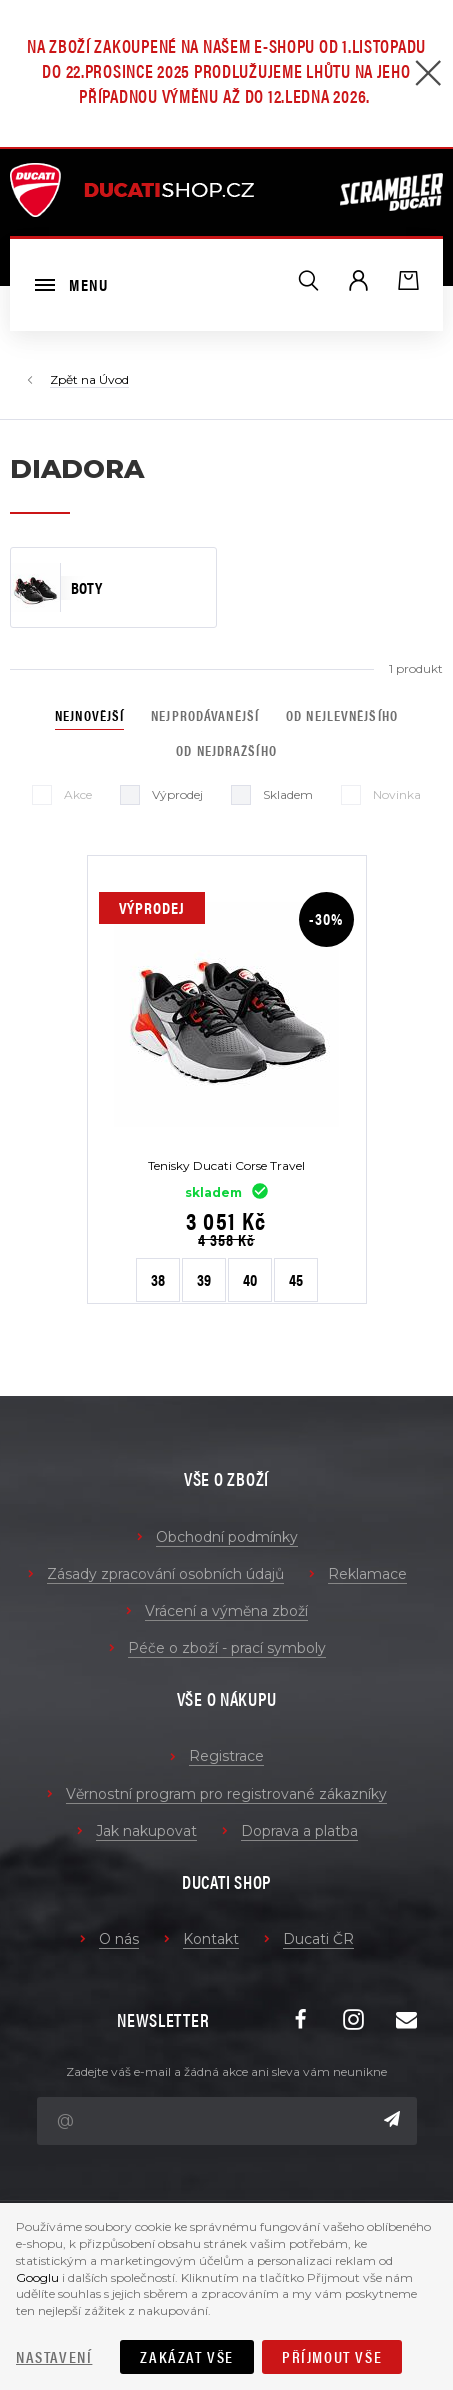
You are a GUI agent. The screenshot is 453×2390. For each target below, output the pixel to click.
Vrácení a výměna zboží (226, 1611)
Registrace (226, 1756)
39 (204, 1279)
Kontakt (211, 1939)
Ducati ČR (318, 1939)
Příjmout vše (332, 2356)
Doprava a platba (299, 1831)
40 (250, 1279)
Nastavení (54, 2356)
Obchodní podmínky (227, 1537)
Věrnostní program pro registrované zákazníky (226, 1794)
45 (296, 1279)
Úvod (114, 379)
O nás (119, 1939)
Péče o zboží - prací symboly (227, 1648)
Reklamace (367, 1574)
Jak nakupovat (146, 1831)
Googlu (37, 2277)
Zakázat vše (187, 2356)
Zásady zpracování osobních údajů (165, 1574)
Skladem (272, 795)
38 (158, 1279)
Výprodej (161, 795)
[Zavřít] (428, 75)
